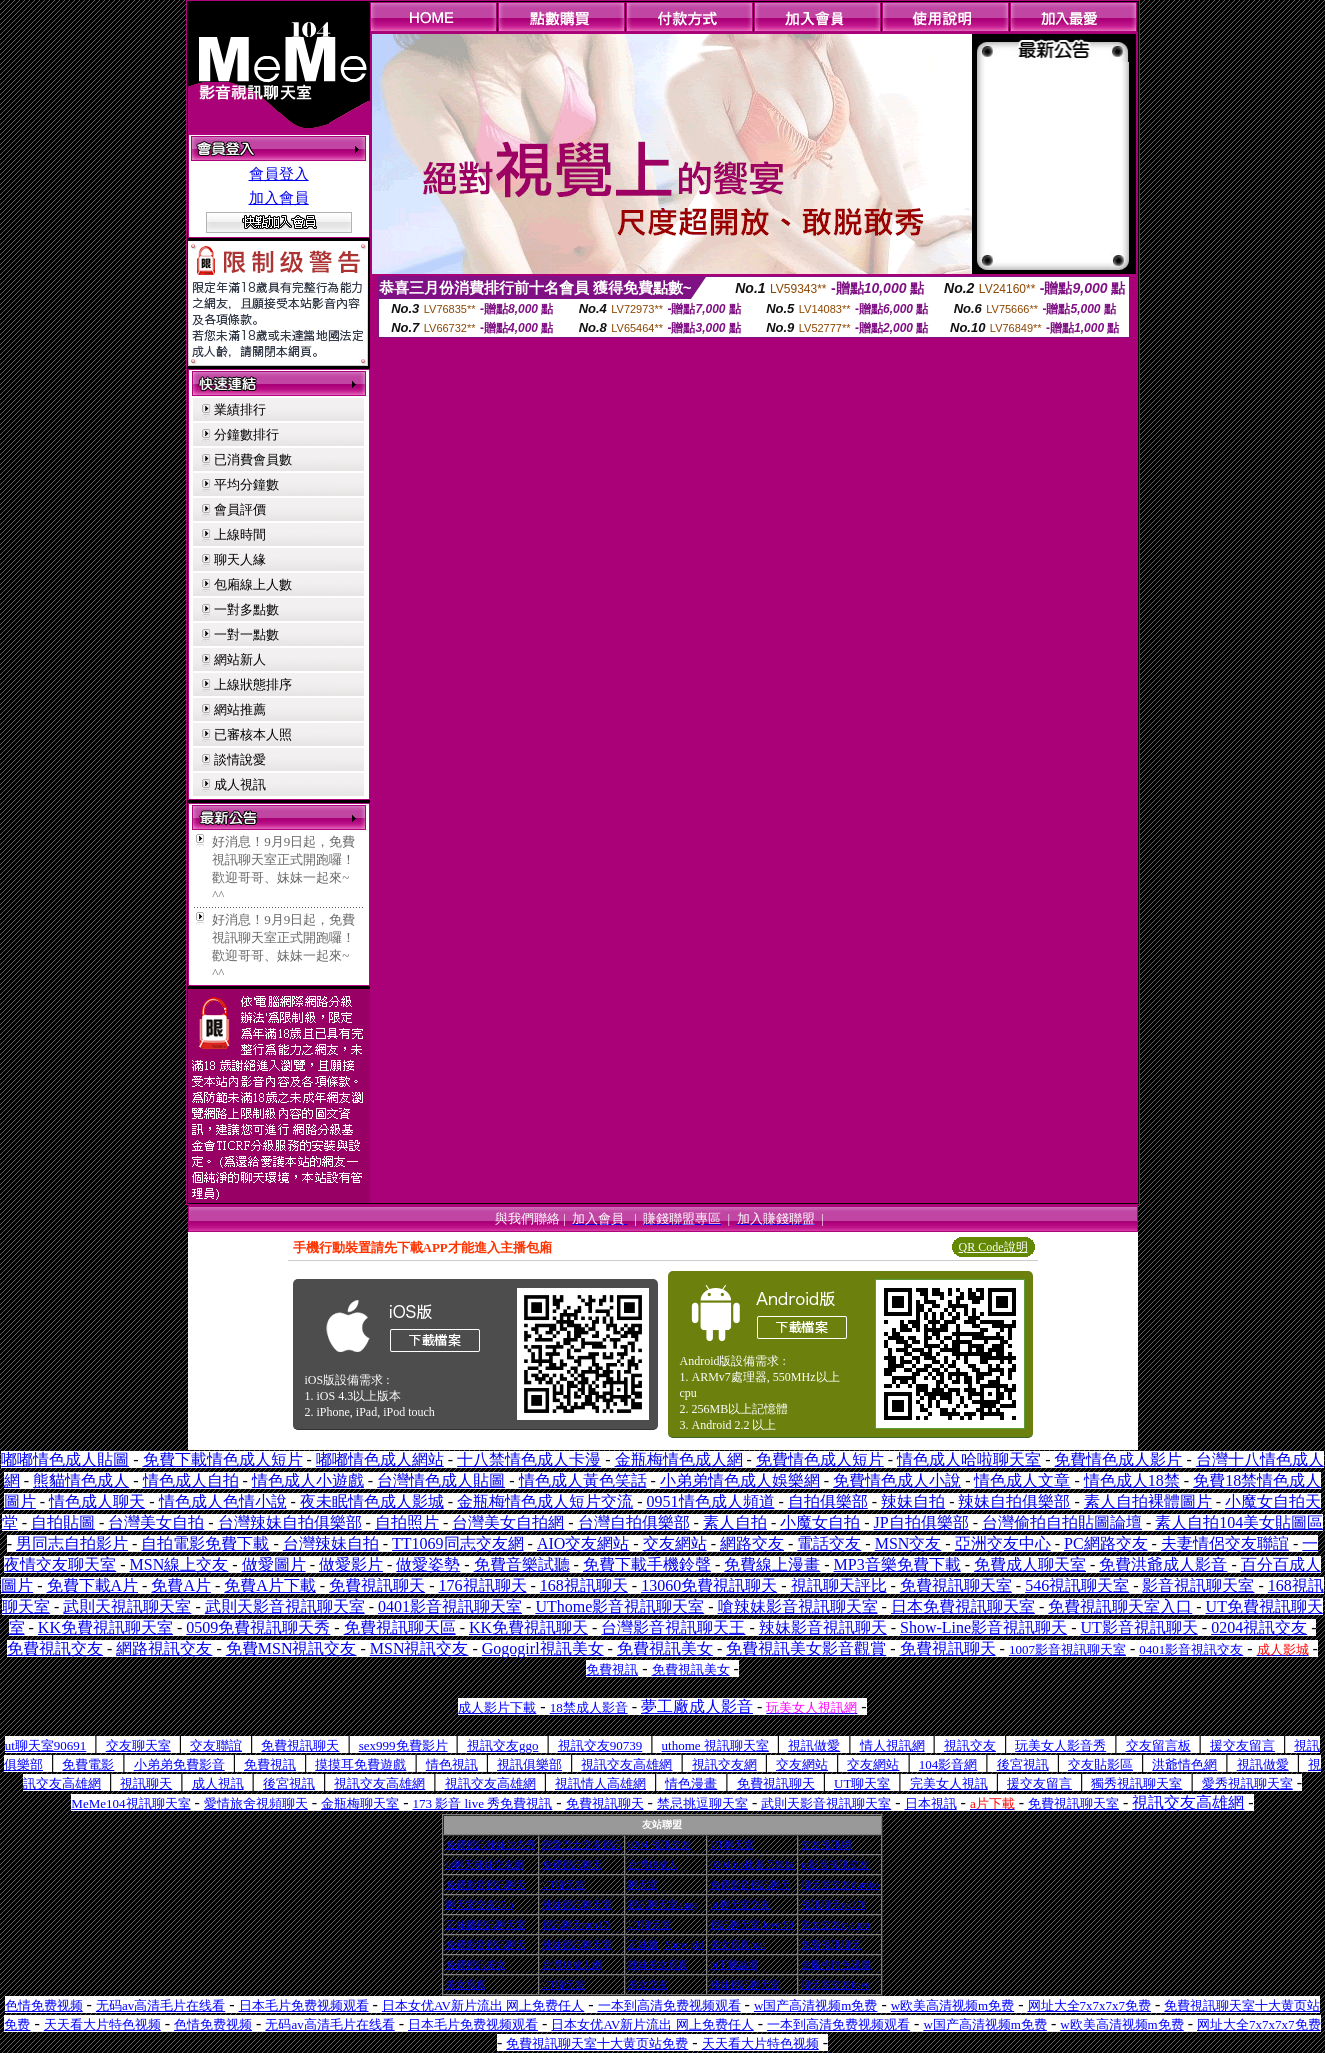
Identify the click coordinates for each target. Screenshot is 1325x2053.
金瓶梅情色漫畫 (836, 1964)
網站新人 (240, 659)
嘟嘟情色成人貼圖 (65, 1459)
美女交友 (648, 1984)
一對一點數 (246, 634)
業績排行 (240, 409)
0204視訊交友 (1259, 1627)
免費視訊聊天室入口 (1120, 1606)
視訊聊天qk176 (833, 1904)
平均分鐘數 (246, 484)
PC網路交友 (1106, 1543)
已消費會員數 (253, 459)
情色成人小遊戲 (308, 1480)
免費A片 (181, 1585)
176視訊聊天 (483, 1585)
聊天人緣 (240, 559)
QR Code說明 (993, 1247)
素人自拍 (735, 1522)
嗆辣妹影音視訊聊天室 (798, 1606)
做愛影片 (351, 1564)
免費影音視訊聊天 (486, 1884)
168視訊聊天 (584, 1585)
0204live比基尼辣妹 (752, 1864)
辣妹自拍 (913, 1501)
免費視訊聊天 (377, 1585)
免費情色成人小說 (897, 1480)
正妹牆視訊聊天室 (486, 1924)
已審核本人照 (253, 734)
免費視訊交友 (55, 1648)
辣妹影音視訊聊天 (823, 1627)
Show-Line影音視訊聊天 (983, 1627)
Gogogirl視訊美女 (543, 1648)
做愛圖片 (274, 1564)
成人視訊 (240, 784)
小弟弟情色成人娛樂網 (740, 1480)
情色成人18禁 (1132, 1480)
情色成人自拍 (191, 1480)
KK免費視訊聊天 (528, 1627)
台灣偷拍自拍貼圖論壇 (1062, 1522)
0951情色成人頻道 (711, 1501)
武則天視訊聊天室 (127, 1606)
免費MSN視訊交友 (291, 1648)
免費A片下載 (270, 1585)
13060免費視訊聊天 (709, 1585)
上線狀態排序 (253, 684)
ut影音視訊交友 (835, 1864)
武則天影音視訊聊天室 (285, 1606)
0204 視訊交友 (659, 1844)
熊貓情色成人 (81, 1480)
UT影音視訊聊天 (1138, 1627)
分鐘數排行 (246, 434)
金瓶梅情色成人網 (679, 1459)
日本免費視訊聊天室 (963, 1606)
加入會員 (279, 198)
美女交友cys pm (835, 1924)
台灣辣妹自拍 (331, 1543)
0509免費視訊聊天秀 (258, 1627)
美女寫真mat (737, 1944)
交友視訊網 (826, 1844)
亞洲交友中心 (1003, 1543)
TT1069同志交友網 (458, 1543)
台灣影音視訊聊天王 (673, 1627)
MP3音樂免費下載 (897, 1564)
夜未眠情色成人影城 (372, 1501)
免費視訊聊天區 (400, 1627)
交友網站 (675, 1543)
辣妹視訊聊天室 (577, 1904)
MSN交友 (908, 1543)
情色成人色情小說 (223, 1501)
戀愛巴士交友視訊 (582, 1844)
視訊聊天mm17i (576, 1924)
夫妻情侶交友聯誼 (1225, 1543)
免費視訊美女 (665, 1648)
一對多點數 (246, 609)
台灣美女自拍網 (508, 1522)
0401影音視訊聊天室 (450, 1606)
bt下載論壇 (734, 1964)
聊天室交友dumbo (840, 1884)
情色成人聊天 (97, 1501)
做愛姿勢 (428, 1564)
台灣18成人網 (572, 1964)
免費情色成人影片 (1118, 1459)
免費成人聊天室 (1030, 1564)
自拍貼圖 (63, 1522)
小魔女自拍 (820, 1522)
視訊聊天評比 (839, 1585)
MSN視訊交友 (419, 1648)
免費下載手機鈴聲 (647, 1564)
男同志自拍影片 (72, 1543)
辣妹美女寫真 (658, 1964)
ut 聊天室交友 (740, 1904)
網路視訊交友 (164, 1648)
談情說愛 (240, 759)
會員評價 (240, 509)
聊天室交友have (835, 1984)
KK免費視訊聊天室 (105, 1627)
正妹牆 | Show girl (666, 1944)
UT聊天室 (731, 1844)
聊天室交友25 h (480, 1904)
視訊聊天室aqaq (662, 1904)
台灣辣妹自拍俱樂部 (290, 1522)
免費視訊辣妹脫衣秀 (491, 1844)
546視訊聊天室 (1077, 1585)
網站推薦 (240, 709)
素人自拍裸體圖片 (1148, 1501)
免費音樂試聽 (522, 1564)
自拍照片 (407, 1522)
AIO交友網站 (583, 1543)
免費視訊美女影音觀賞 (806, 1648)
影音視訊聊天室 (1198, 1585)
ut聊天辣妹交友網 (485, 1864)
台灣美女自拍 (156, 1522)
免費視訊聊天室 (956, 1585)
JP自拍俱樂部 (921, 1522)
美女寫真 (466, 1984)
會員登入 (279, 174)
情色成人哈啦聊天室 (969, 1459)
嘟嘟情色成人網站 (380, 1459)
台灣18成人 (653, 1864)
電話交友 (829, 1543)
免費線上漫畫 (772, 1564)
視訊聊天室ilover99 (751, 1924)
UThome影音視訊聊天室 (619, 1606)
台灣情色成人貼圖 (441, 1480)
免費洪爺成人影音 (1163, 1564)
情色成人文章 (1022, 1480)
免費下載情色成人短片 (223, 1459)
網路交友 (752, 1543)
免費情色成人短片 (820, 1459)
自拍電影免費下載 (205, 1543)
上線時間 (240, 534)
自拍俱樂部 (828, 1501)
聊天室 (643, 1884)
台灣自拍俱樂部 (634, 1522)
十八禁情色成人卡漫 (529, 1459)
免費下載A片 (93, 1585)
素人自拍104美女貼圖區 (1239, 1522)
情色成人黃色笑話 (583, 1480)
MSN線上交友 (179, 1564)
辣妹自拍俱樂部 (1014, 1501)
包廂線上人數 (253, 584)
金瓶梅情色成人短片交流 (545, 1501)
